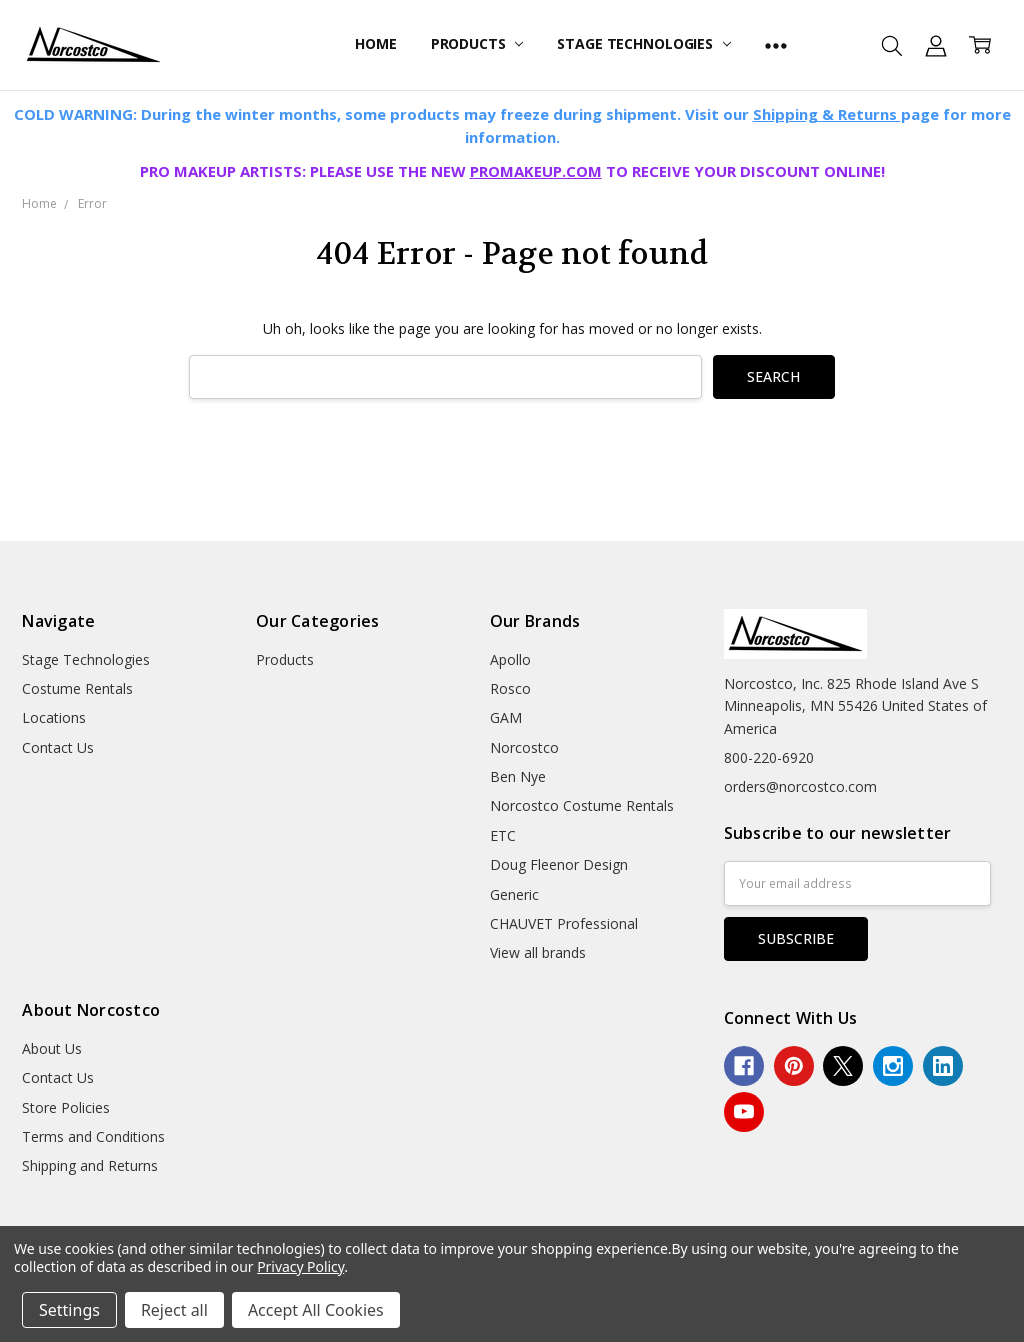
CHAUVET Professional (564, 923)
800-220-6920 (769, 757)
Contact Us (58, 747)
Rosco (510, 688)
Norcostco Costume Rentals (582, 805)
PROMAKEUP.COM (536, 171)
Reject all (174, 1310)
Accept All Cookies (316, 1310)
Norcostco (524, 747)
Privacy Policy (300, 1266)
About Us (52, 1048)
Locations (54, 717)
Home (375, 43)
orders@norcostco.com (800, 786)
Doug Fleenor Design (559, 864)
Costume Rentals (77, 688)
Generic (514, 894)
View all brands (538, 952)
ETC (503, 835)
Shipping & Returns (827, 114)
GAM (506, 717)
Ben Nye (518, 776)
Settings (69, 1310)
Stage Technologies (643, 43)
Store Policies (66, 1107)
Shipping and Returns (90, 1165)
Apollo (510, 659)
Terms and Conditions (93, 1136)
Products (477, 43)
